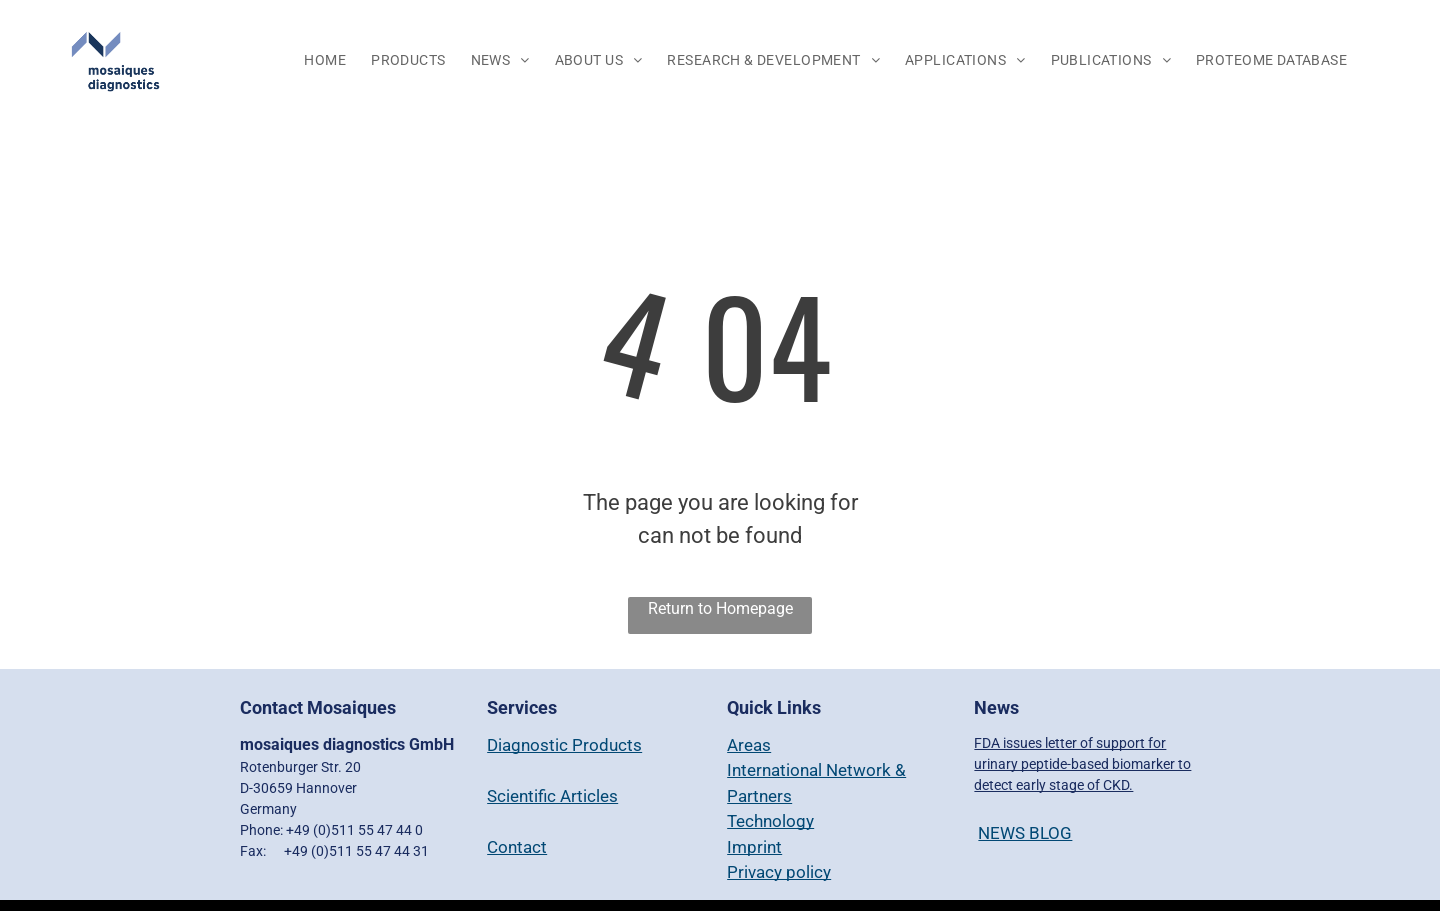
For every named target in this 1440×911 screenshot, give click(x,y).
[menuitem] (327, 61)
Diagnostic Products (564, 745)
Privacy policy (779, 872)
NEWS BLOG (1025, 833)
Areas (749, 745)
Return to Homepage (720, 608)
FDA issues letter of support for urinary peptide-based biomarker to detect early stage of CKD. (1082, 764)
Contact (517, 847)
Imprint (754, 847)
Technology (770, 821)
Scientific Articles (552, 796)
